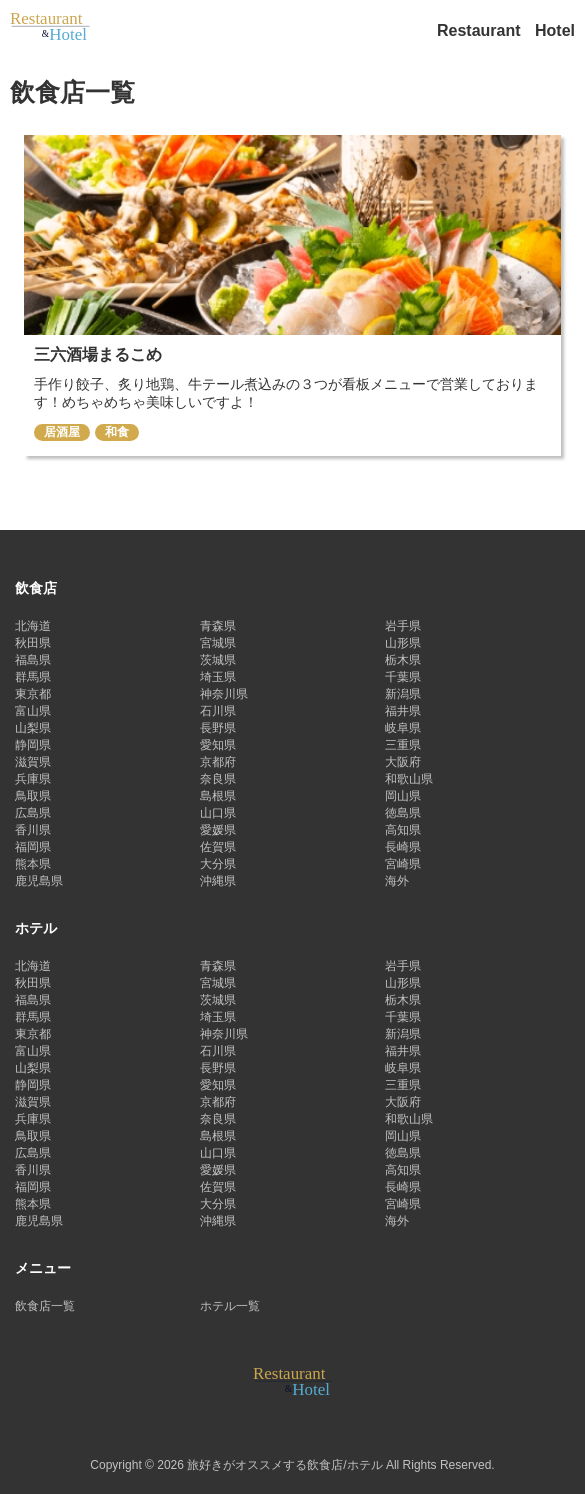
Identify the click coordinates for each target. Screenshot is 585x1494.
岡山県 (403, 796)
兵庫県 (33, 779)
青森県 (218, 626)
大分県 (218, 864)
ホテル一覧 (230, 1306)
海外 (397, 881)
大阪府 (403, 762)
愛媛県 (218, 830)
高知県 (403, 830)
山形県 (403, 643)
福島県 (33, 660)
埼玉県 (218, 677)
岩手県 (403, 626)
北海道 (33, 626)
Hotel (555, 30)
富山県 (33, 711)
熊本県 (33, 864)
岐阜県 (403, 728)
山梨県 (33, 728)
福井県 (403, 711)
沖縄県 (218, 881)
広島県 (33, 813)
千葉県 (403, 677)
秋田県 (33, 643)
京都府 (218, 762)
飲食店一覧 (45, 1306)
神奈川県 (224, 694)
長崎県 (403, 847)
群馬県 (33, 677)
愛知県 (218, 745)
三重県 (403, 745)
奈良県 (218, 779)
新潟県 (403, 694)
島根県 (218, 796)
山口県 (218, 813)
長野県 (218, 728)
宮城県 (218, 643)
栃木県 (403, 660)
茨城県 (218, 660)
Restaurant (481, 30)
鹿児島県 (39, 881)
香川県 (33, 830)
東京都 (33, 694)
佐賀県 (218, 847)
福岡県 (33, 847)
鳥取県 (33, 796)
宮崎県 (403, 864)
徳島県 (403, 813)
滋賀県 (33, 762)
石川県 (218, 711)
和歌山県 (409, 779)
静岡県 (33, 745)
